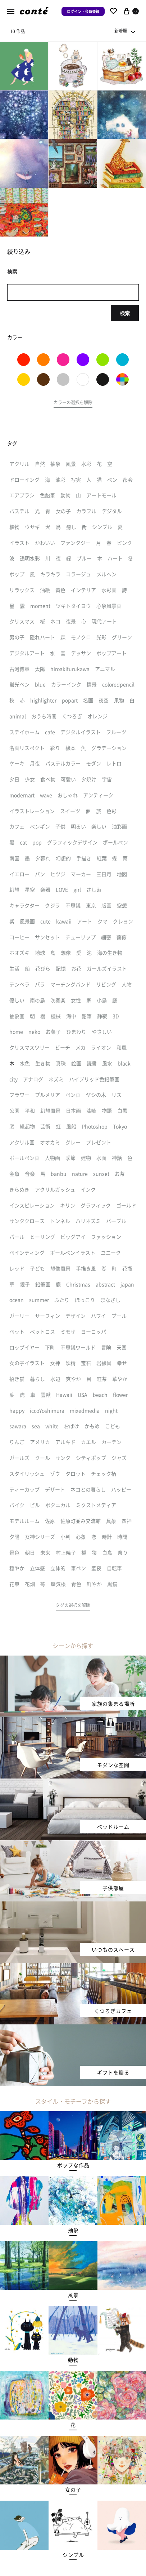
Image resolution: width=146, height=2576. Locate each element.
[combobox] (125, 30)
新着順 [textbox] (120, 30)
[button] (73, 403)
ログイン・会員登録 (83, 11)
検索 (125, 313)
